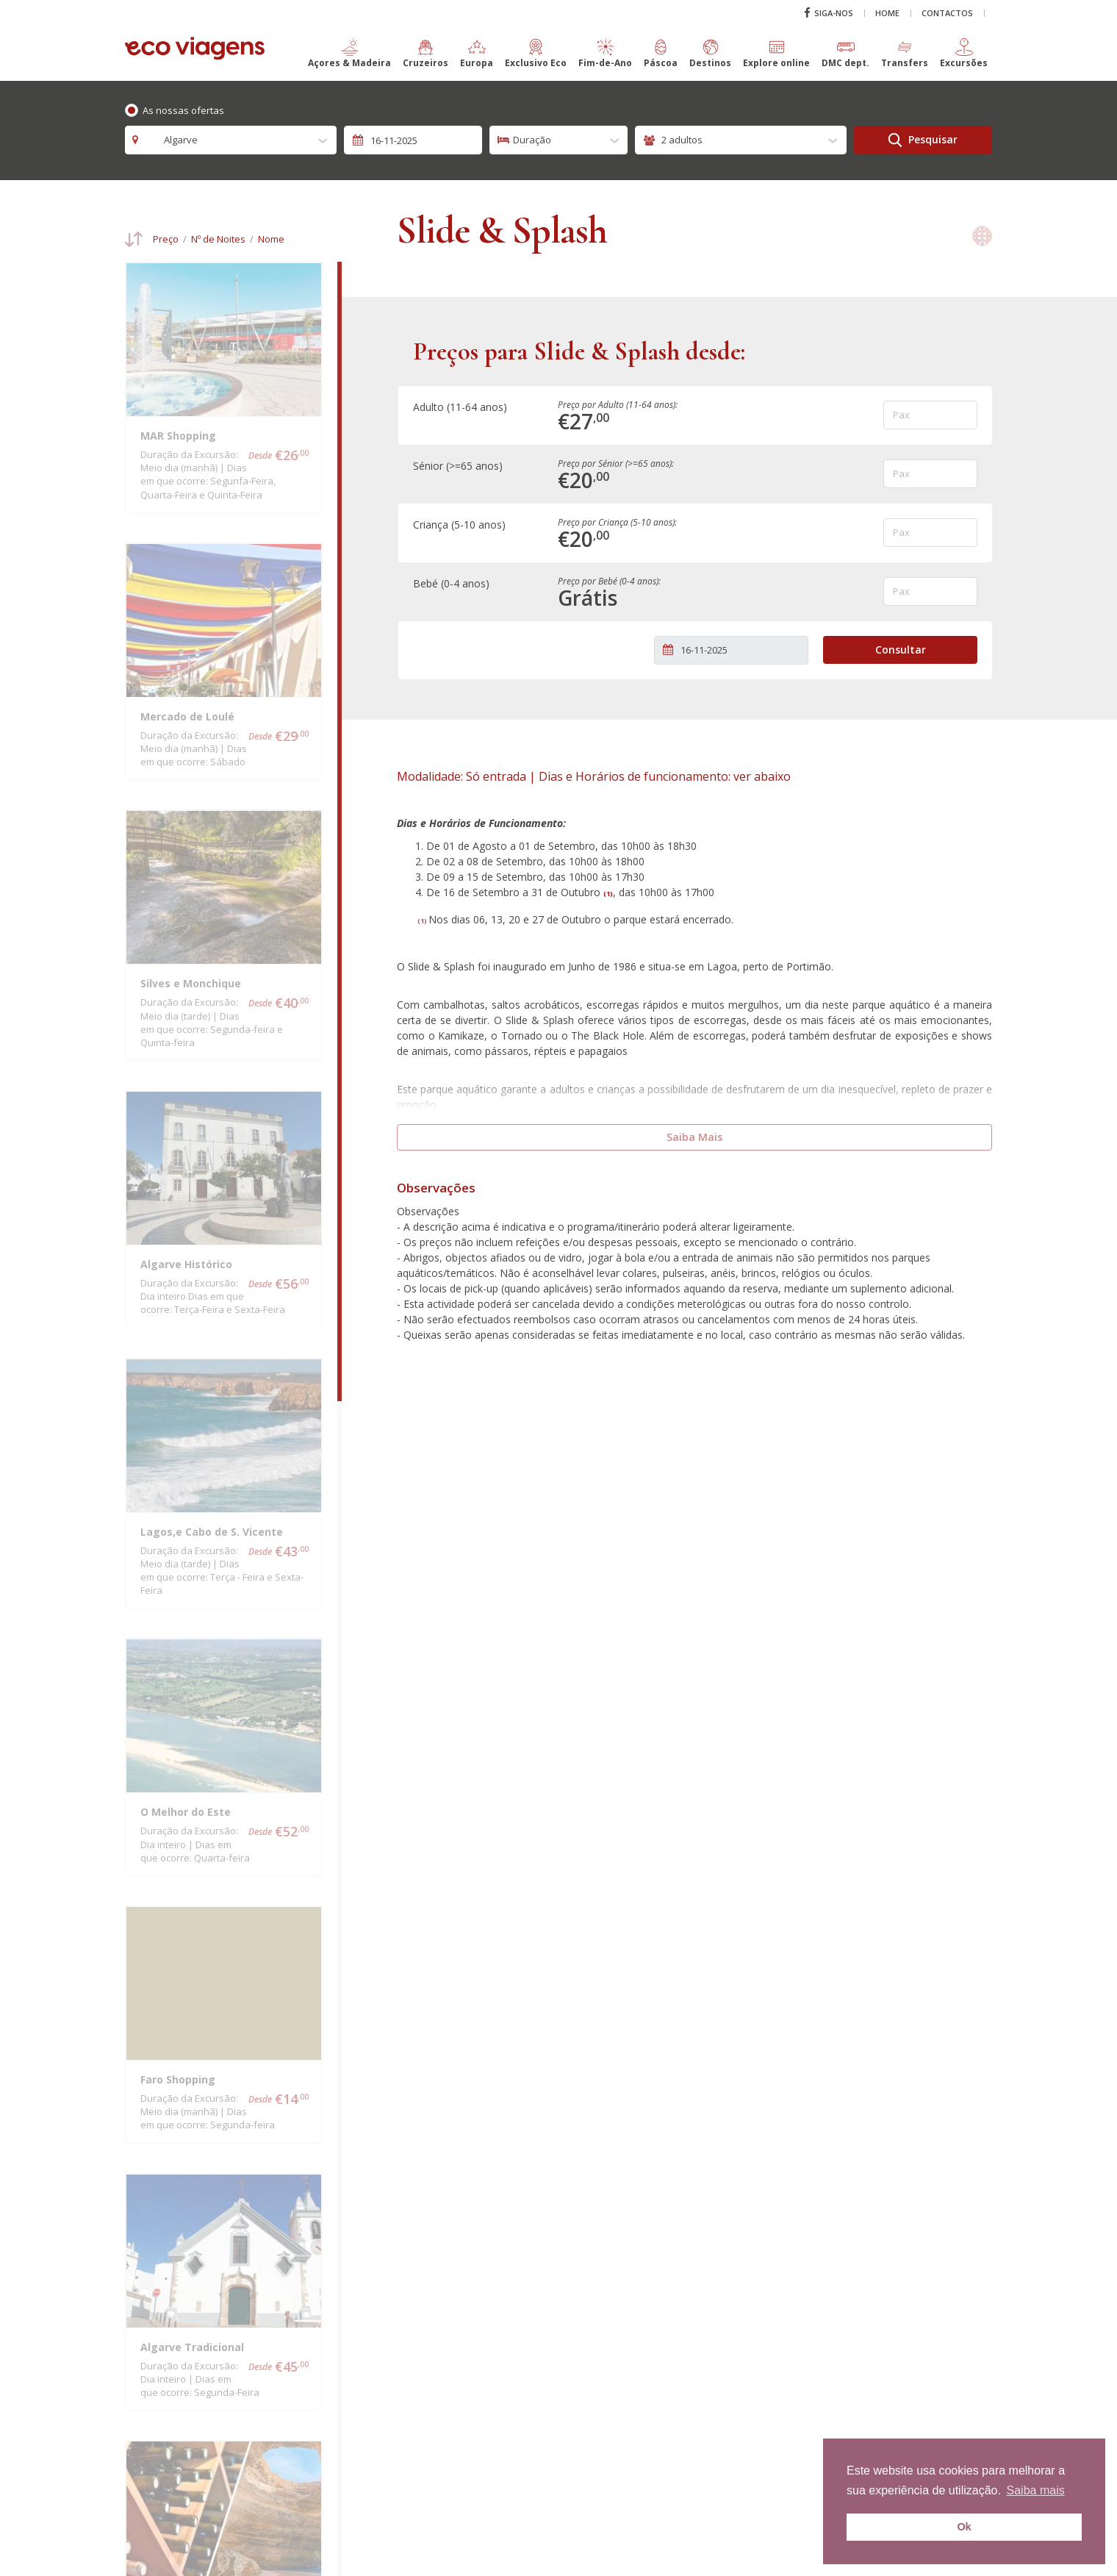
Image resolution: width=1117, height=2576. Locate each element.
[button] (349, 60)
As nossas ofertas (183, 110)
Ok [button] (964, 2527)
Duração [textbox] (532, 139)
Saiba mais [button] (1036, 2490)
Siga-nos (828, 11)
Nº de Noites (218, 239)
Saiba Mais (694, 1133)
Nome (271, 239)
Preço (166, 239)
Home (887, 11)
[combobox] (231, 140)
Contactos (947, 11)
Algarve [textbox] (173, 139)
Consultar (900, 646)
